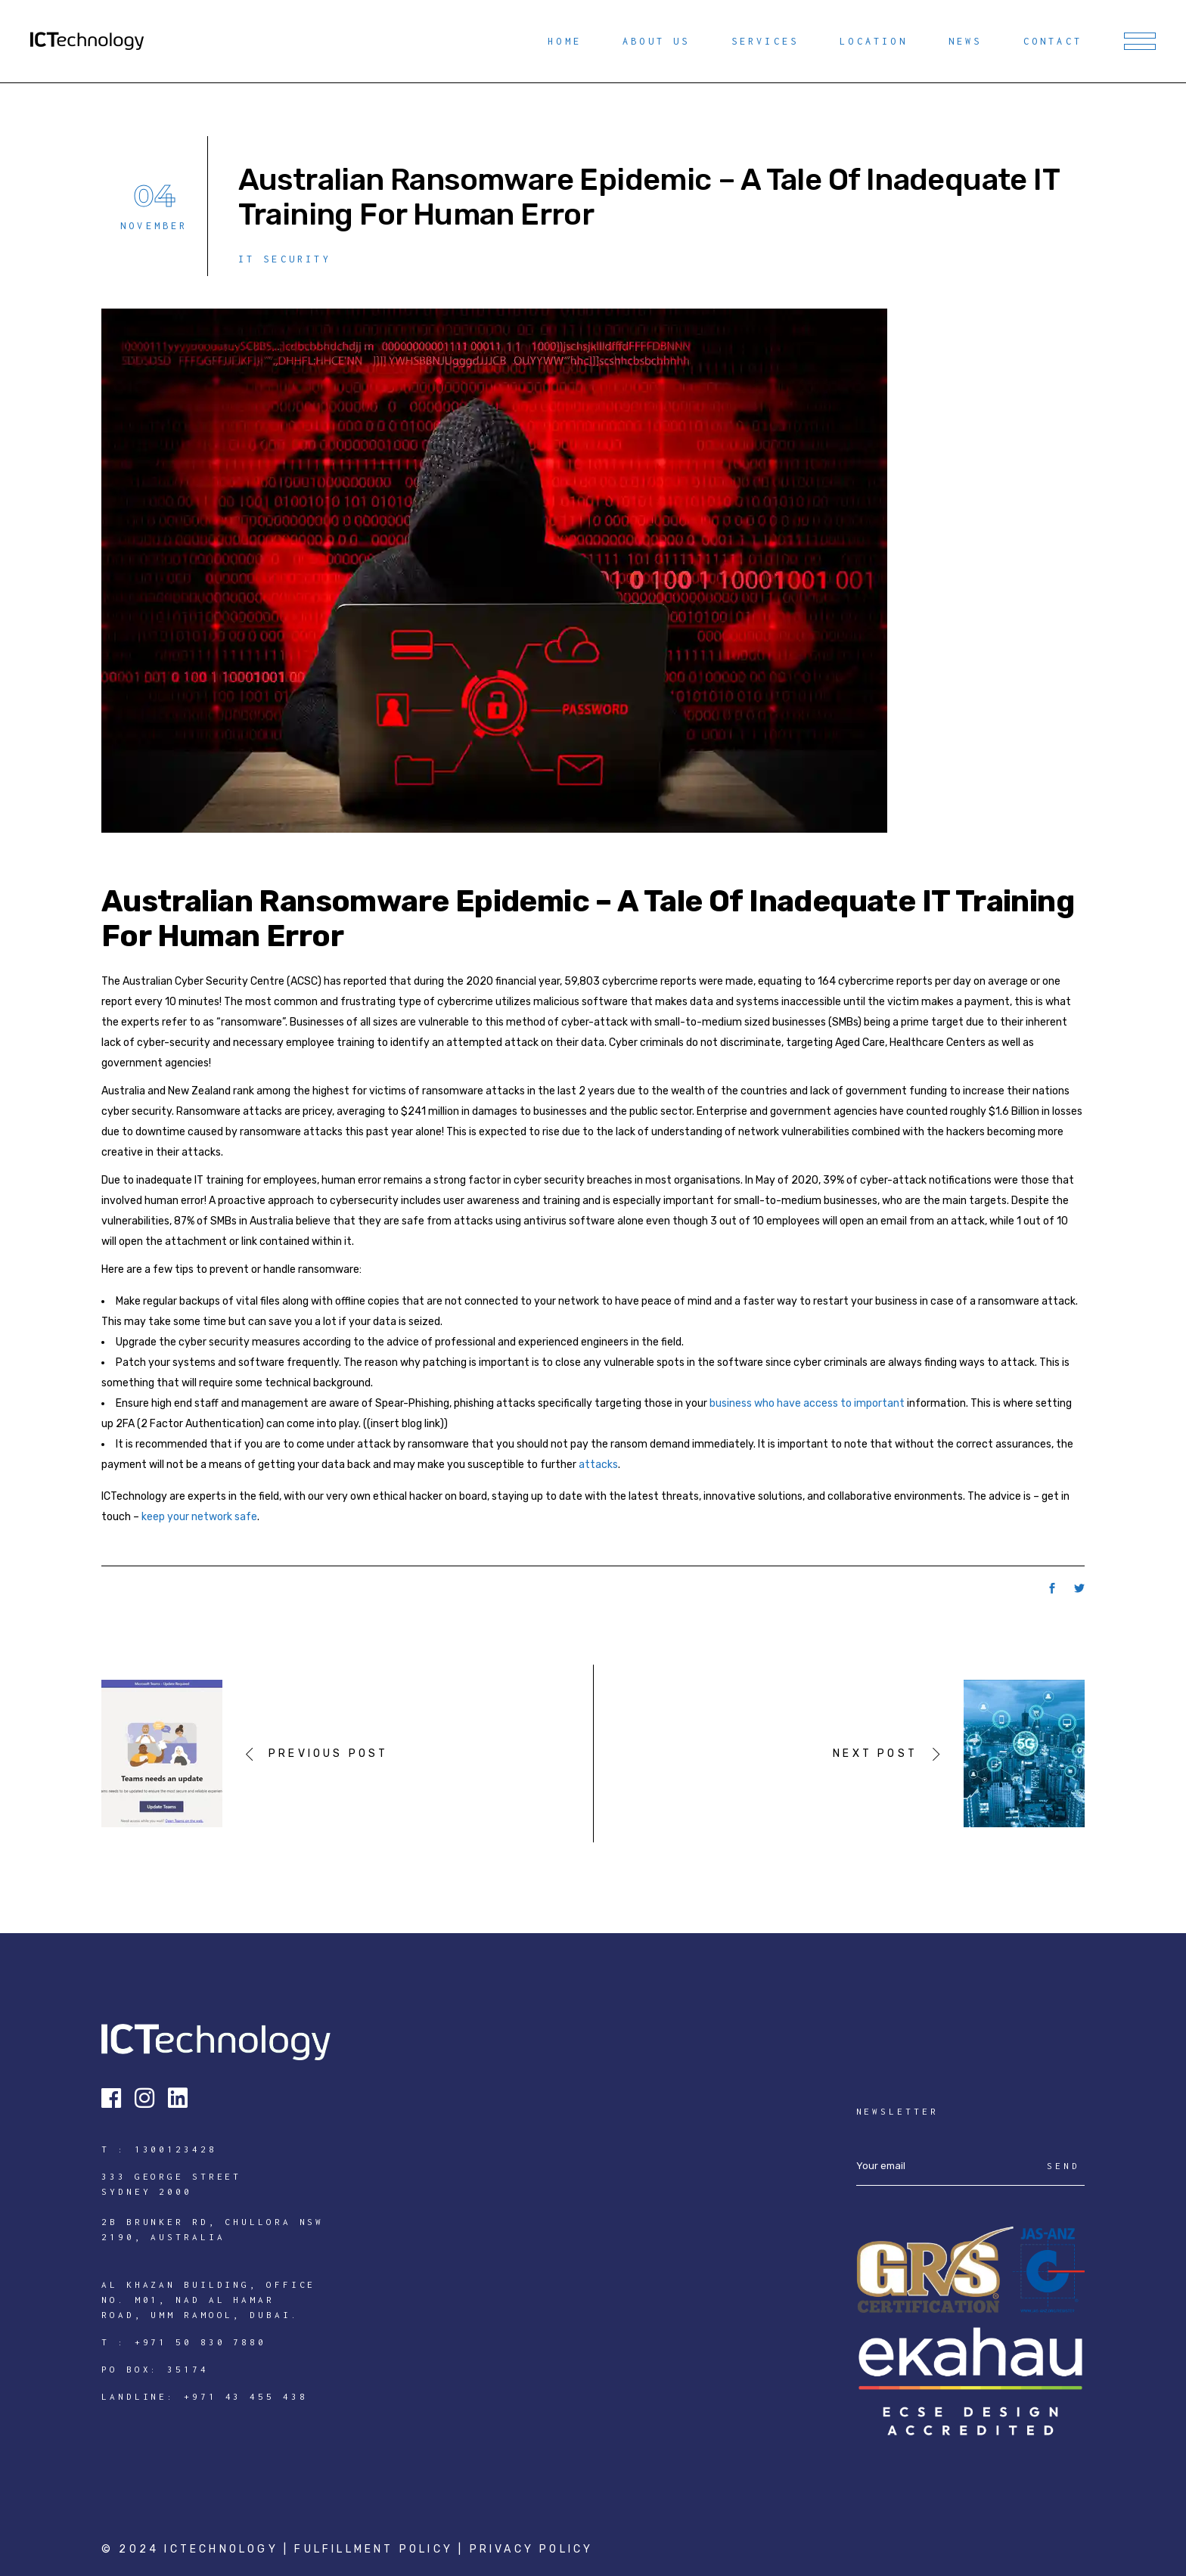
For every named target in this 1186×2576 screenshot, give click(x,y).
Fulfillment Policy (376, 2549)
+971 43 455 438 (246, 2396)
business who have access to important (807, 1403)
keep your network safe (199, 1516)
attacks (598, 1464)
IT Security (284, 259)
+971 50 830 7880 (200, 2342)
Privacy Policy (532, 2549)
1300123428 (176, 2149)
